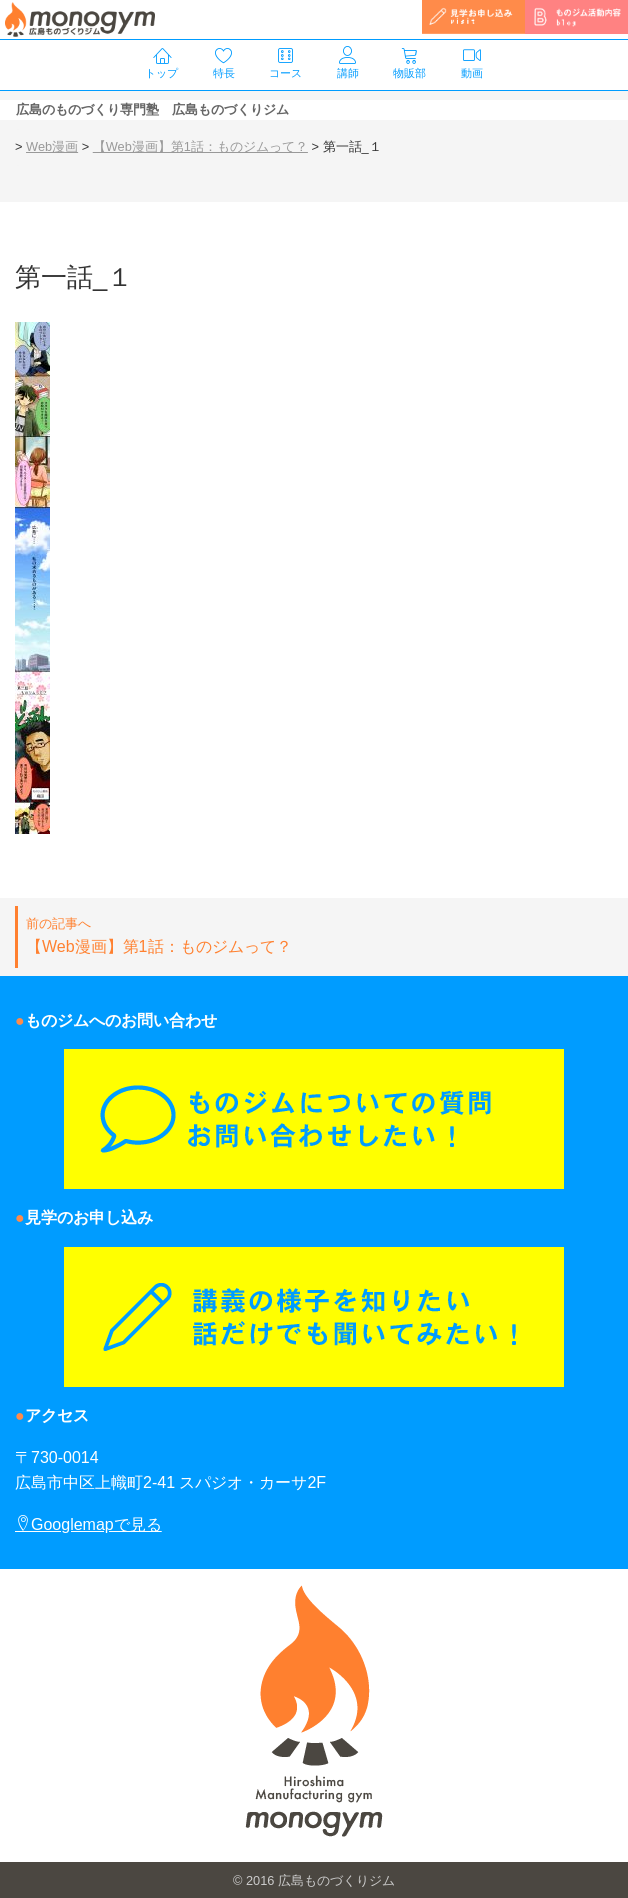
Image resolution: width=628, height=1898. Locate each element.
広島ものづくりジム (336, 1880)
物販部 (409, 63)
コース (285, 63)
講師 (348, 63)
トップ (161, 63)
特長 (224, 63)
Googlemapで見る (88, 1524)
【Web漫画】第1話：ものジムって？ (315, 934)
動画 (472, 63)
